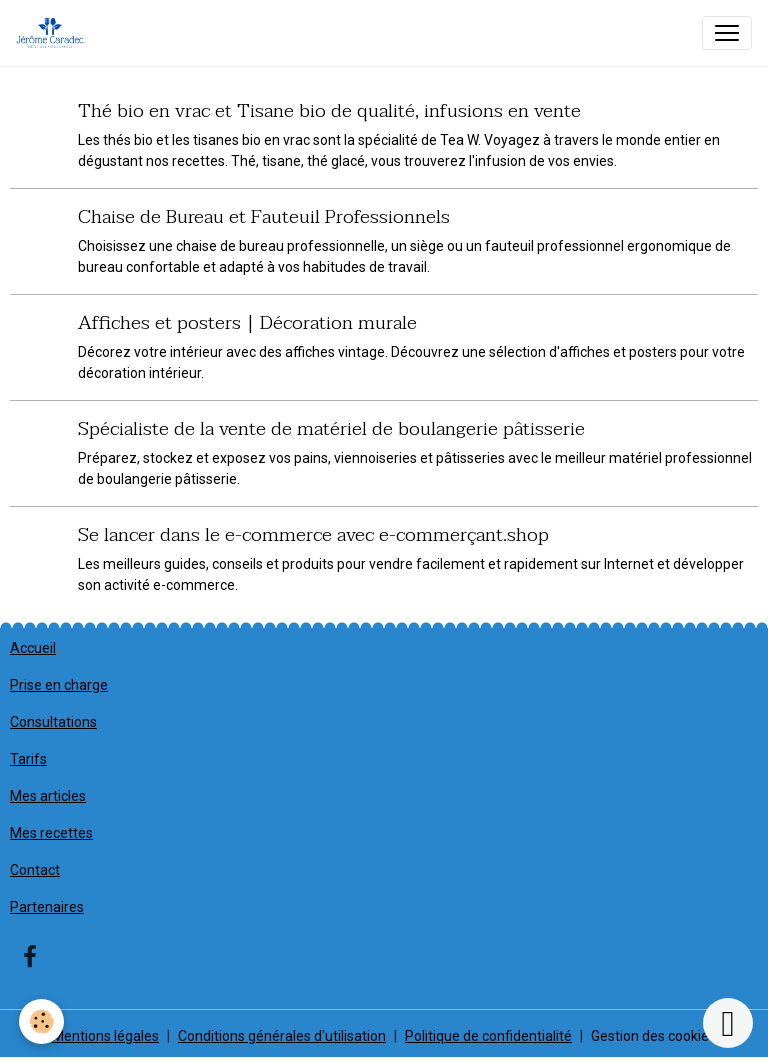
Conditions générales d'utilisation (282, 1036)
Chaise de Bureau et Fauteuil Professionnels (264, 216)
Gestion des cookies (653, 1036)
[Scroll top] (728, 1023)
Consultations (53, 722)
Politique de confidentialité (488, 1036)
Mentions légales (105, 1036)
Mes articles (48, 796)
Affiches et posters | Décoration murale (247, 322)
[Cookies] (42, 1021)
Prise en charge (59, 685)
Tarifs (28, 759)
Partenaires (47, 907)
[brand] (54, 33)
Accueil (33, 648)
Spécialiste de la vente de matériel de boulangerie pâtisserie (331, 428)
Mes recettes (51, 833)
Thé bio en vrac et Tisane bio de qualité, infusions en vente (329, 110)
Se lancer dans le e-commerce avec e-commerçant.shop (313, 534)
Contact (35, 870)
